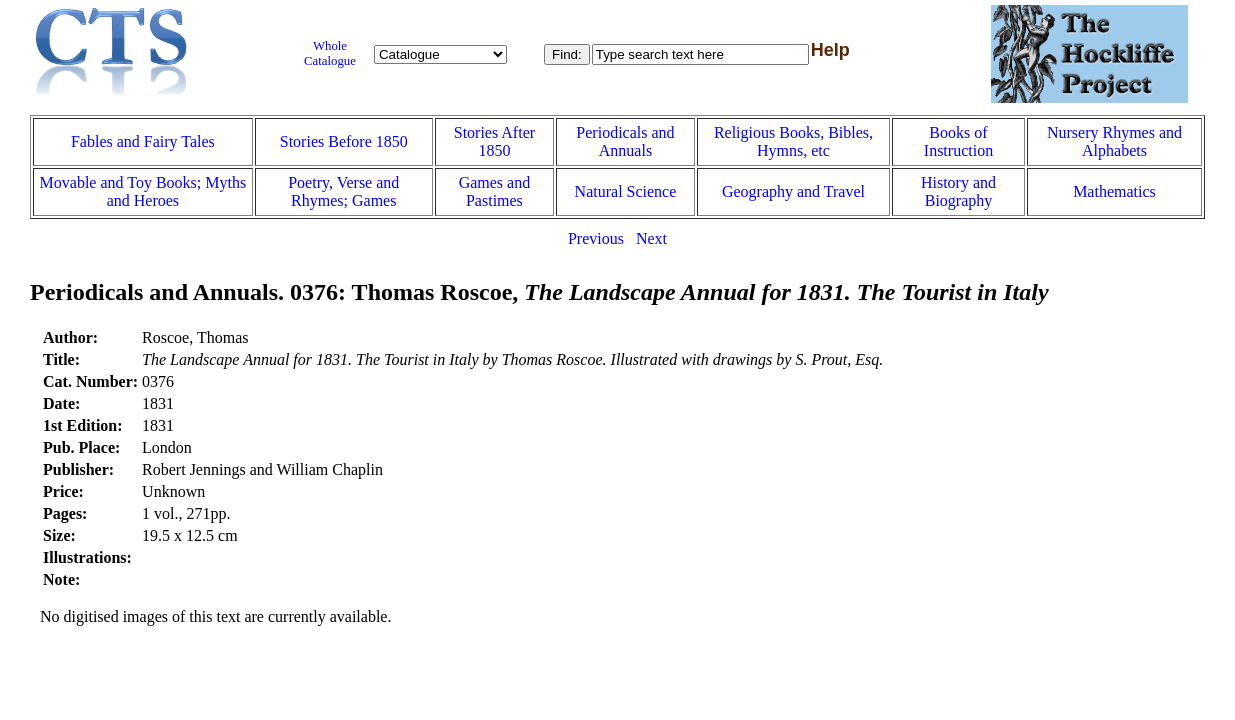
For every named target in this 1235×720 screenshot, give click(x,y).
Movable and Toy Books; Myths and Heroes (143, 191)
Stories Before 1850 (344, 141)
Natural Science (626, 191)
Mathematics (1114, 191)
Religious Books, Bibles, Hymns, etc (793, 141)
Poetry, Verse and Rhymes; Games (343, 191)
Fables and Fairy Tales (143, 141)
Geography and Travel (793, 191)
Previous (596, 238)
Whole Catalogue (330, 53)
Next (651, 238)
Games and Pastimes (495, 191)
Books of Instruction (958, 141)
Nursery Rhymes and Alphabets (1114, 141)
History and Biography (958, 191)
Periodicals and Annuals (625, 141)
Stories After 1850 (494, 141)
